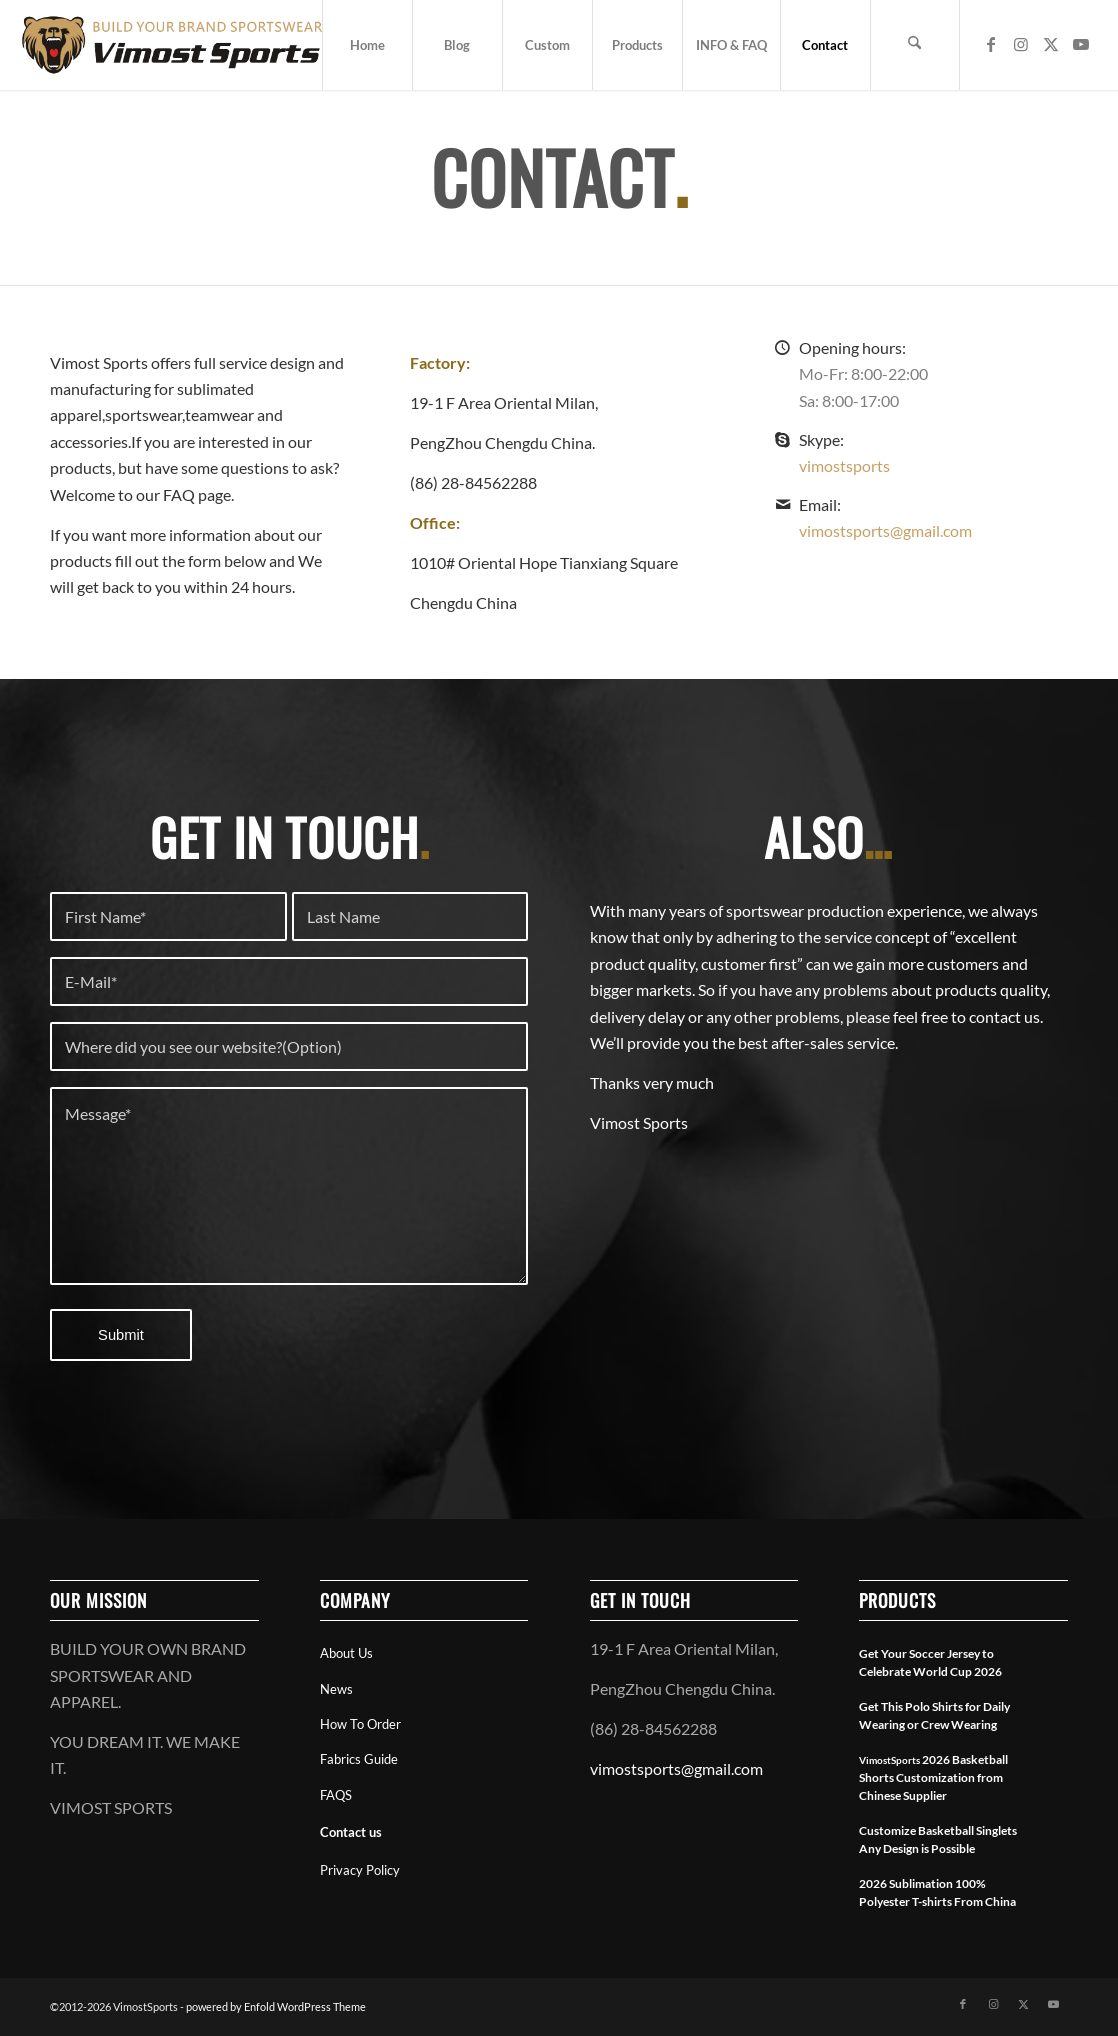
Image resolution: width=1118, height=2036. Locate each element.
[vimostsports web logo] (172, 45)
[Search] (915, 45)
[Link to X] (1051, 44)
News (336, 1689)
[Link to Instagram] (1021, 44)
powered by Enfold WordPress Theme (276, 2006)
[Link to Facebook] (991, 44)
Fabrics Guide (359, 1759)
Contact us (351, 1832)
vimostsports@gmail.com (885, 530)
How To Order (360, 1724)
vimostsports (844, 465)
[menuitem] (367, 45)
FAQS (336, 1795)
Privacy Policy (360, 1870)
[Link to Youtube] (1081, 44)
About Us (346, 1653)
